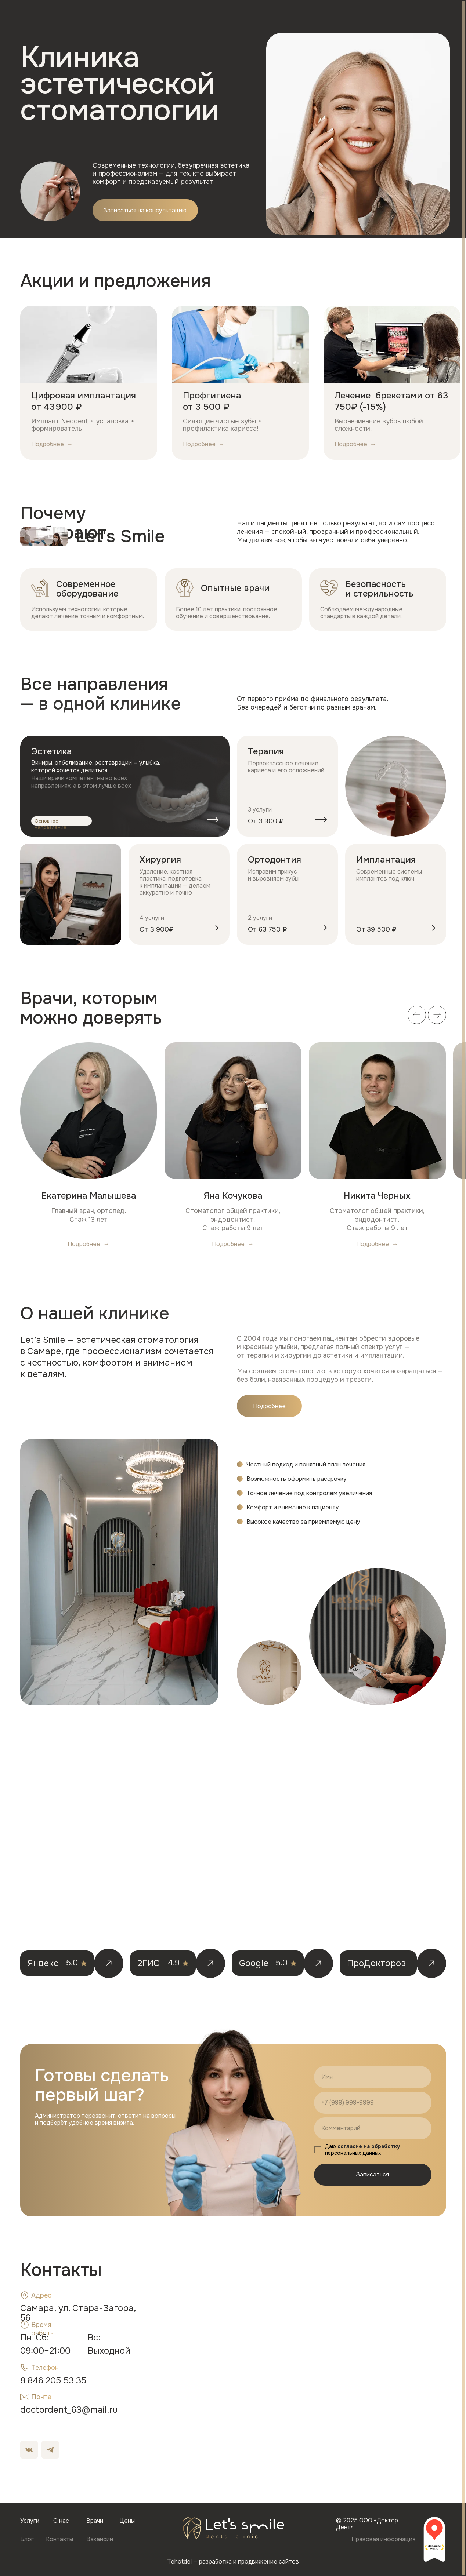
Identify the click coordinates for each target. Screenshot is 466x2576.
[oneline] (372, 2128)
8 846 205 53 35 (53, 2380)
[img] (125, 786)
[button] (351, 16)
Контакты (257, 16)
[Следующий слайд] (438, 280)
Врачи (178, 16)
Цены (203, 16)
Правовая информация (383, 2539)
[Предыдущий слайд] (422, 280)
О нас (152, 16)
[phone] (372, 2103)
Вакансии (290, 17)
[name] (372, 2077)
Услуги (127, 16)
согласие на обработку (368, 2146)
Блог (229, 16)
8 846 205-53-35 (413, 22)
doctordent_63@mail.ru (69, 2409)
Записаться (372, 2174)
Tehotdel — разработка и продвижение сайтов (233, 2561)
